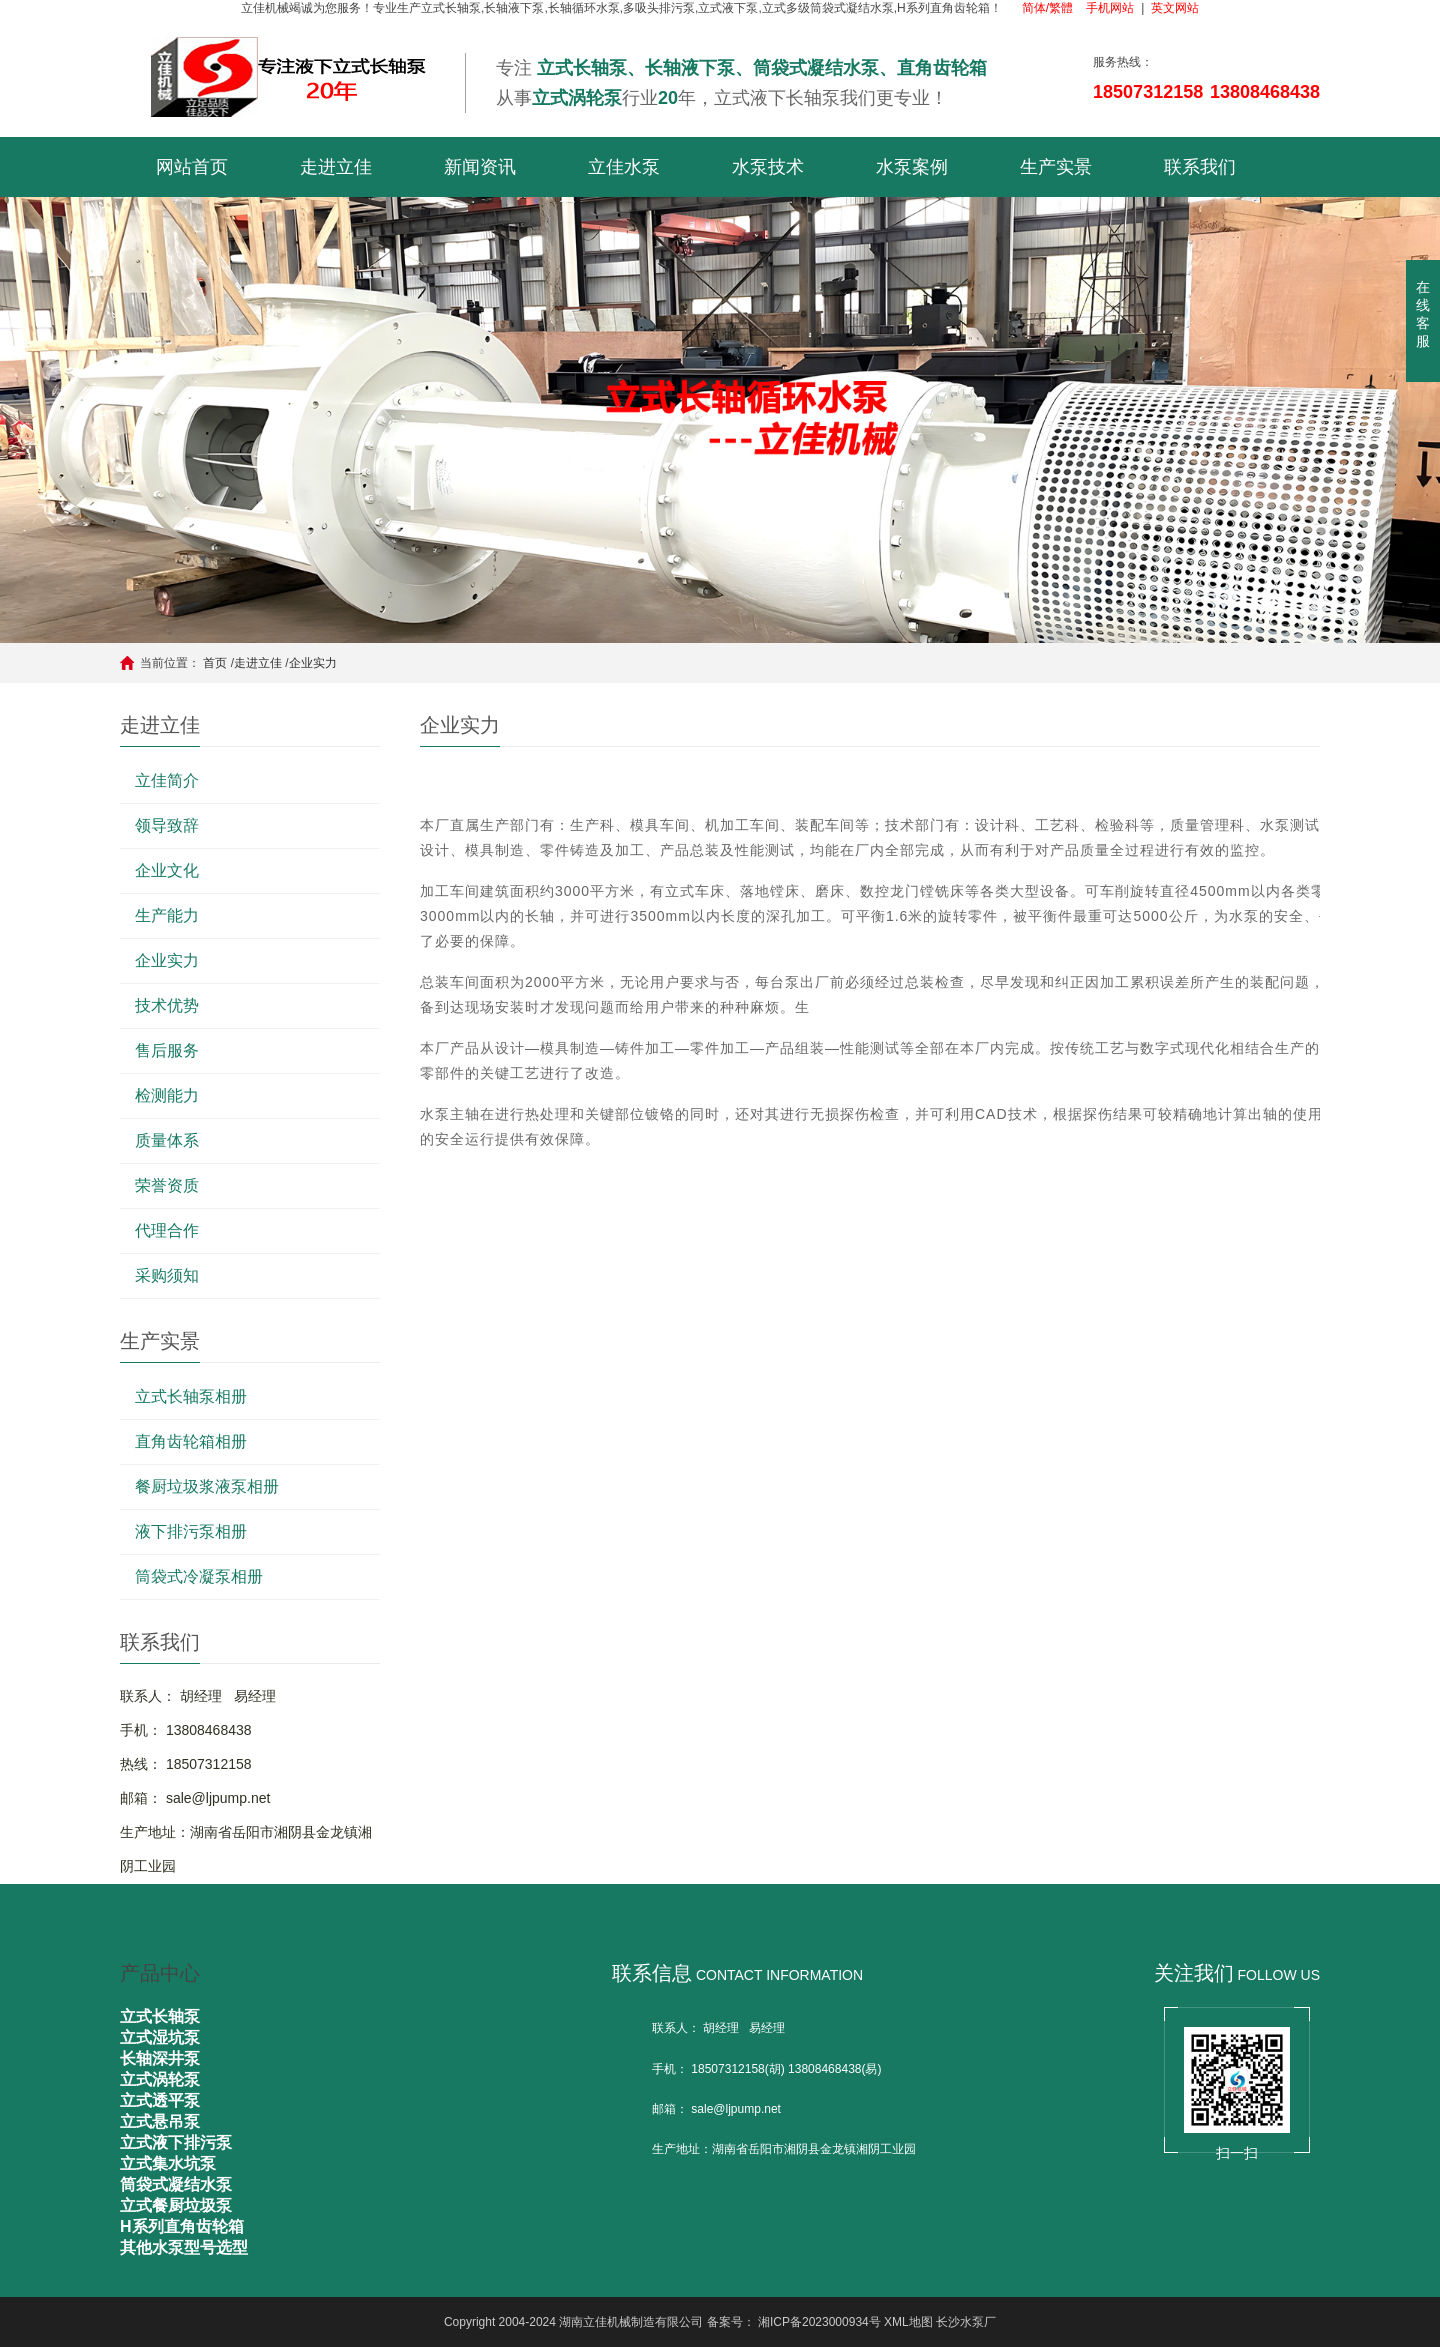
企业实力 (313, 663)
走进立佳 (336, 167)
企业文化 (167, 870)
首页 (215, 663)
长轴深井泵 (160, 2058)
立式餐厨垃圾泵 (176, 2205)
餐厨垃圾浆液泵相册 (207, 1486)
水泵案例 (912, 167)
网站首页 (192, 167)
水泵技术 (768, 167)
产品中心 (160, 1973)
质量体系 (167, 1140)
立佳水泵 (624, 167)
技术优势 (167, 1005)
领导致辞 (167, 825)
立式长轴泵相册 (191, 1396)
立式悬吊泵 (160, 2121)
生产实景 (1056, 167)
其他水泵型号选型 (184, 2247)
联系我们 (1200, 167)
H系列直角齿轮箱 (182, 2226)
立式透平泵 (160, 2100)
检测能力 (167, 1095)
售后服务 (167, 1050)
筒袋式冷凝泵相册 (199, 1576)
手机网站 (1110, 8)
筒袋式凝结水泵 (176, 2184)
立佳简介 (167, 780)
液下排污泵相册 (191, 1531)
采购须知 (167, 1275)
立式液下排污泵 (176, 2142)
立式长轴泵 (160, 2016)
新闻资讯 (480, 167)
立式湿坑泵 (160, 2037)
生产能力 (167, 915)
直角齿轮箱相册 (191, 1441)
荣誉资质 (167, 1185)
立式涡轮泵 (160, 2079)
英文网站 (1175, 8)
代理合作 (167, 1230)
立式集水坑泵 (168, 2163)
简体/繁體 (1047, 8)
